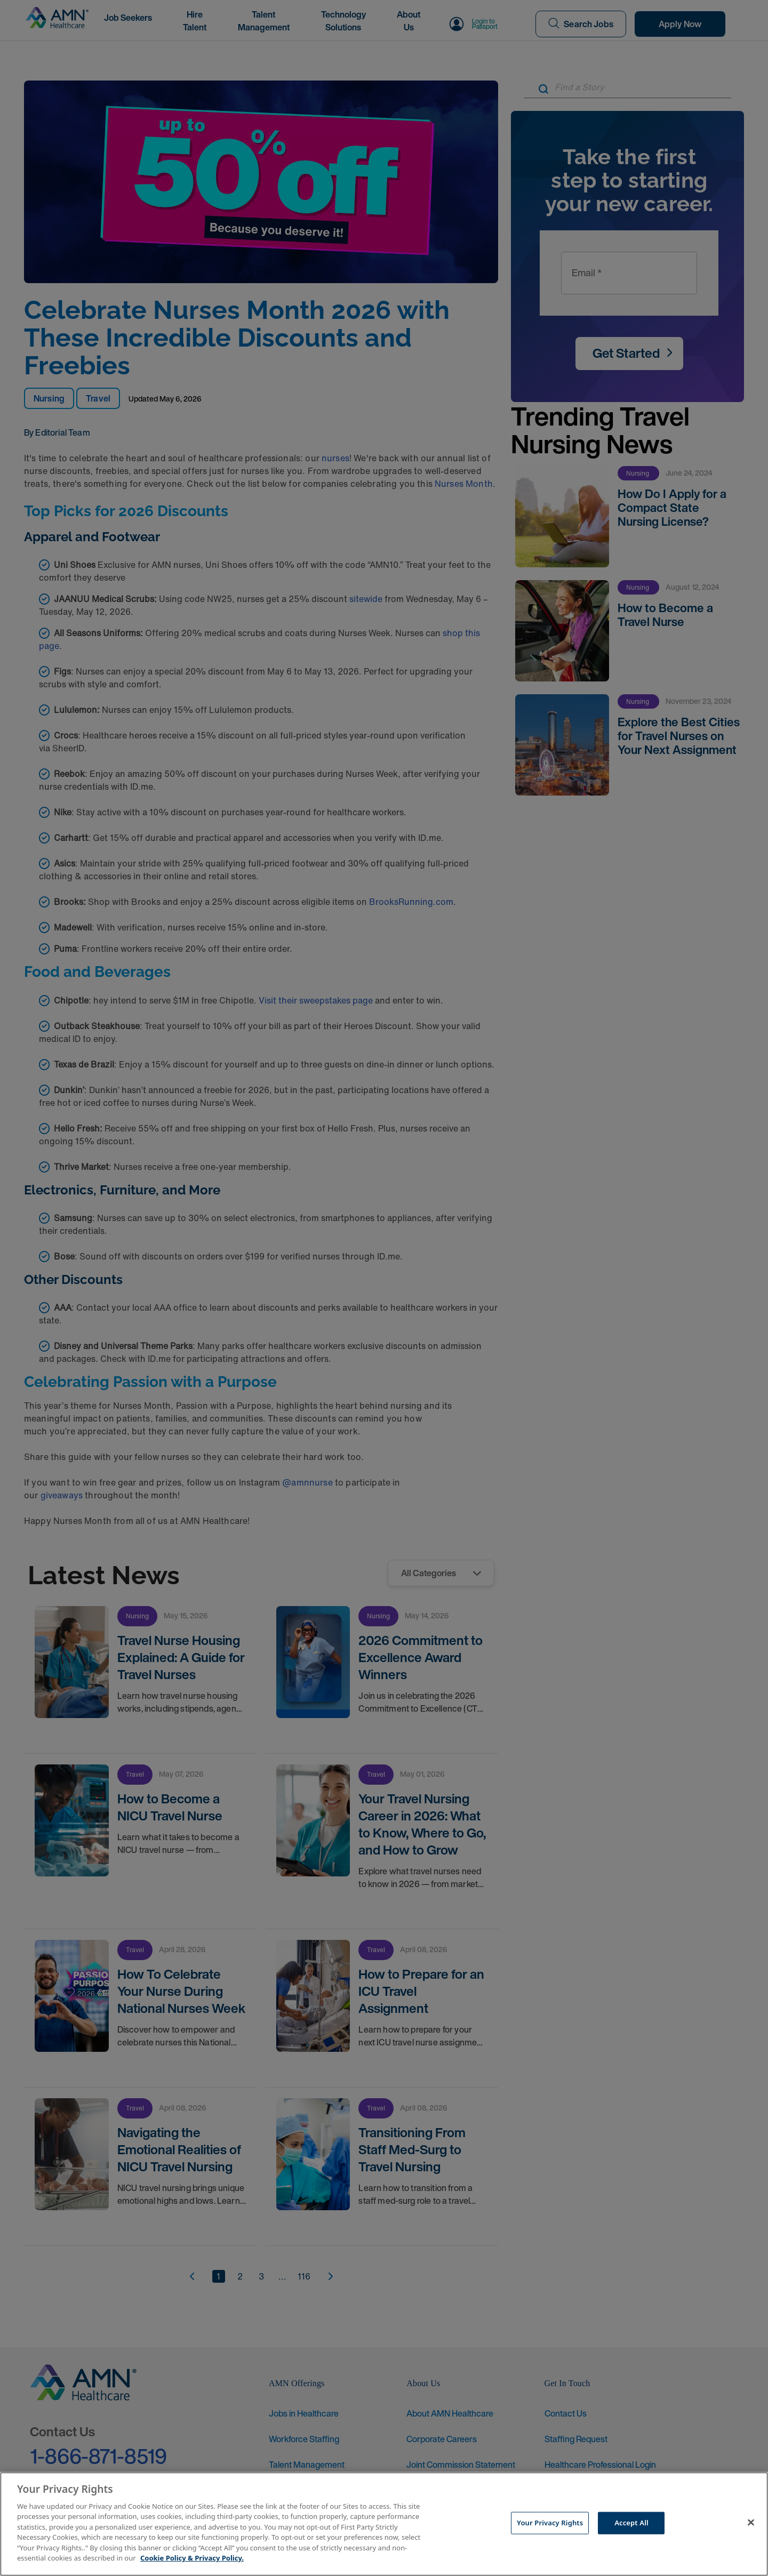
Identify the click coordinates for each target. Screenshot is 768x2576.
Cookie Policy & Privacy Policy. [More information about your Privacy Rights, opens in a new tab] (192, 2558)
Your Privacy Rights (550, 2522)
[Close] (751, 2522)
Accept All (631, 2522)
